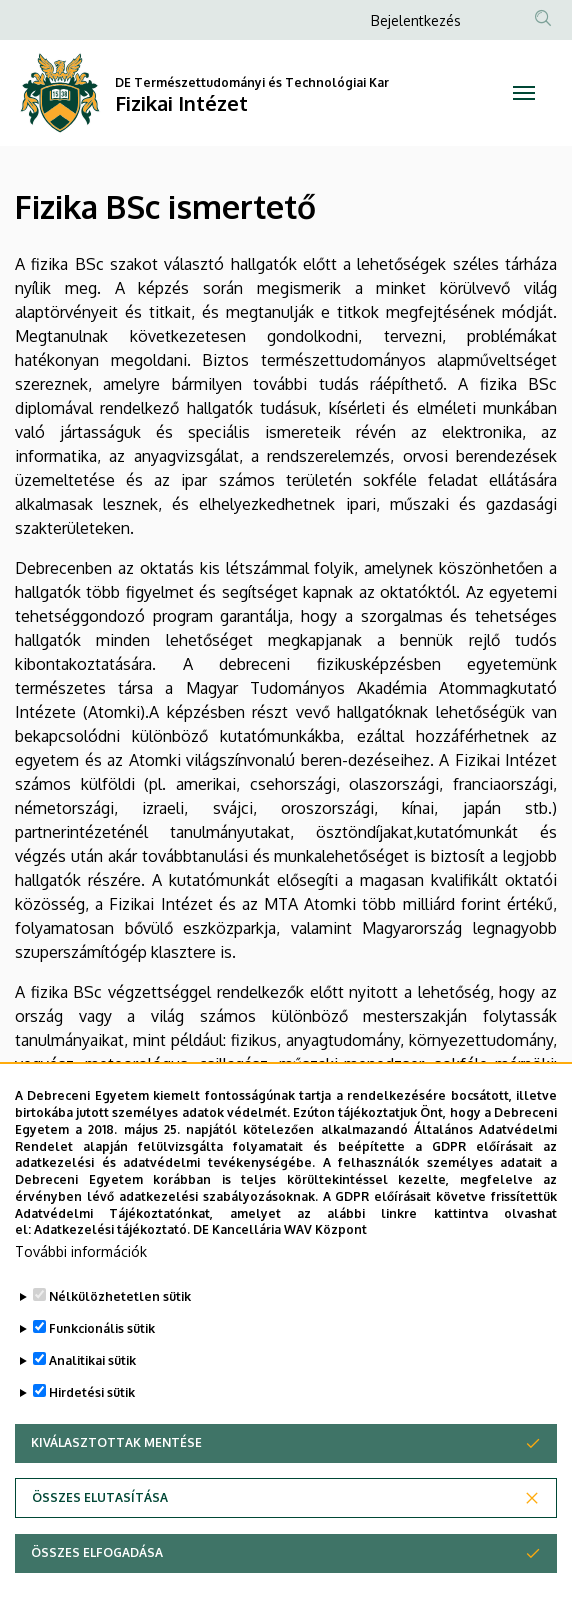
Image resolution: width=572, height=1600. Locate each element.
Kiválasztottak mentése (116, 1481)
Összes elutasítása (100, 1536)
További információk (81, 1290)
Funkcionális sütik (102, 1367)
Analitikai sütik (92, 1399)
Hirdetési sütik (92, 1431)
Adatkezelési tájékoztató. (112, 1268)
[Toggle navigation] (524, 93)
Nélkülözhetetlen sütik (120, 1335)
